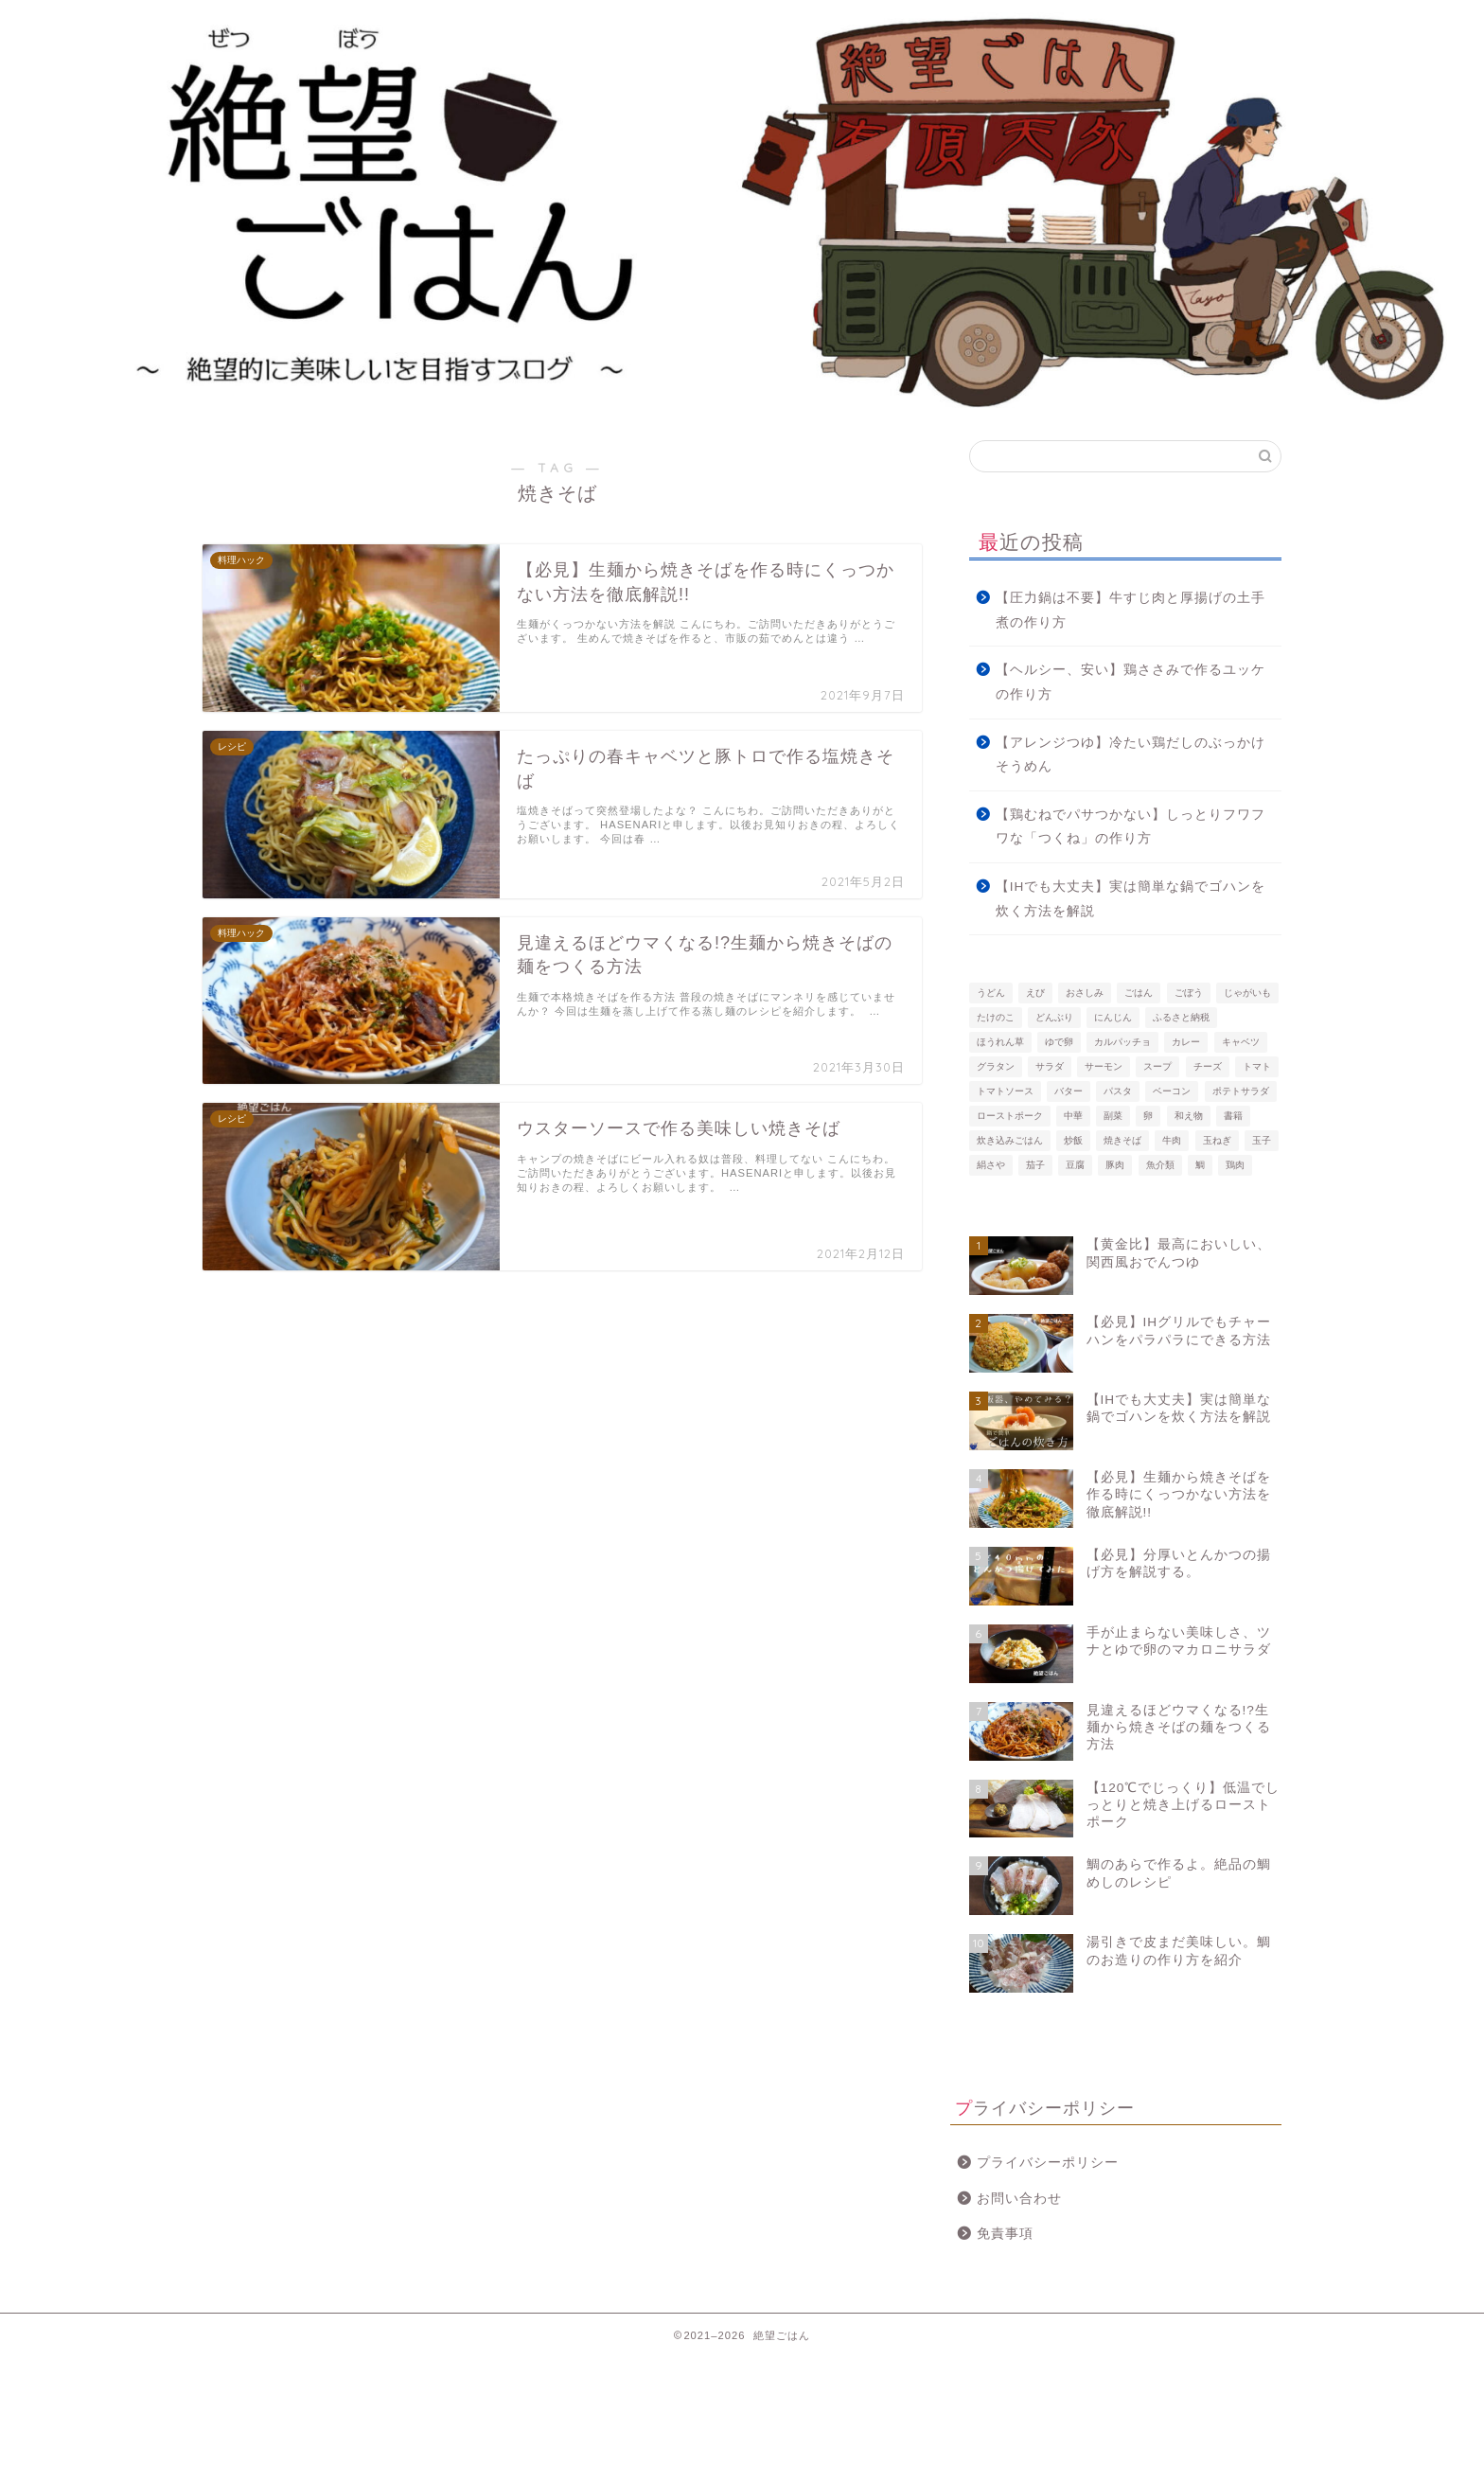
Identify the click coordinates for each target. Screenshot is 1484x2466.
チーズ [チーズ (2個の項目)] (1207, 1066)
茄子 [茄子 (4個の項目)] (1035, 1165)
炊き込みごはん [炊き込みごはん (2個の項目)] (1010, 1140)
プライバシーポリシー (1048, 2163)
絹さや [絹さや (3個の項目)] (991, 1165)
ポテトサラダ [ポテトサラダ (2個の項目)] (1240, 1091)
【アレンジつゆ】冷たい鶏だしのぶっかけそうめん (1130, 755)
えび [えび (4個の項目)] (1035, 992)
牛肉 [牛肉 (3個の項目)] (1171, 1140)
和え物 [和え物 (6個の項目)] (1189, 1115)
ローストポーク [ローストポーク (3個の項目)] (1010, 1115)
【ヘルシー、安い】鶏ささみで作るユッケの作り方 (1130, 682)
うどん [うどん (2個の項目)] (991, 992)
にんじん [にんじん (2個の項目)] (1113, 1017)
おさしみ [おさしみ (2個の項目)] (1085, 992)
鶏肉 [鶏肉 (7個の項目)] (1235, 1165)
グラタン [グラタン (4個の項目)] (996, 1066)
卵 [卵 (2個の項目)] (1148, 1115)
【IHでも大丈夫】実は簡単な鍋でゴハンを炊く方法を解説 (1131, 898)
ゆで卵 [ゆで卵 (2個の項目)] (1059, 1042)
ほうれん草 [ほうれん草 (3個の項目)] (1000, 1042)
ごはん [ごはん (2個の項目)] (1138, 992)
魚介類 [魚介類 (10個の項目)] (1160, 1165)
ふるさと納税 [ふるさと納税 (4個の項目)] (1181, 1017)
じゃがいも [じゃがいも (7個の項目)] (1247, 992)
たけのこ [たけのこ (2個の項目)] (996, 1017)
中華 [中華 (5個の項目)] (1073, 1115)
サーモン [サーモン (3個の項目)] (1103, 1066)
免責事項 (1005, 2233)
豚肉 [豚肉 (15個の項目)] (1114, 1165)
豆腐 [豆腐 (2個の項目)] (1075, 1165)
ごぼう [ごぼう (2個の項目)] (1189, 992)
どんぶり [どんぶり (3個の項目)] (1054, 1017)
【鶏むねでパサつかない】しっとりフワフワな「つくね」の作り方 (1130, 826)
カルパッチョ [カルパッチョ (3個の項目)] (1122, 1042)
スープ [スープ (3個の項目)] (1157, 1066)
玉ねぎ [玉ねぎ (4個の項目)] (1217, 1140)
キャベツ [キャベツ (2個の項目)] (1241, 1042)
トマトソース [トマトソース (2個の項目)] (1005, 1091)
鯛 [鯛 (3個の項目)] (1200, 1165)
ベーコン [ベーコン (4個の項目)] (1172, 1091)
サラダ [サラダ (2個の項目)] (1049, 1066)
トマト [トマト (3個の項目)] (1257, 1066)
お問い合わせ (1019, 2198)
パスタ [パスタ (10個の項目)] (1118, 1091)
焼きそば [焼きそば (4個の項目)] (1122, 1140)
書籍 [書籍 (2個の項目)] (1233, 1115)
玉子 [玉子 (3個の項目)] (1261, 1140)
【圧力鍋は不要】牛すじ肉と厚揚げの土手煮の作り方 (1130, 610)
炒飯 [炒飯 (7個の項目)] (1073, 1140)
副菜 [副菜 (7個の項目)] (1113, 1115)
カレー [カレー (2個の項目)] (1186, 1042)
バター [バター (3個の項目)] (1068, 1091)
